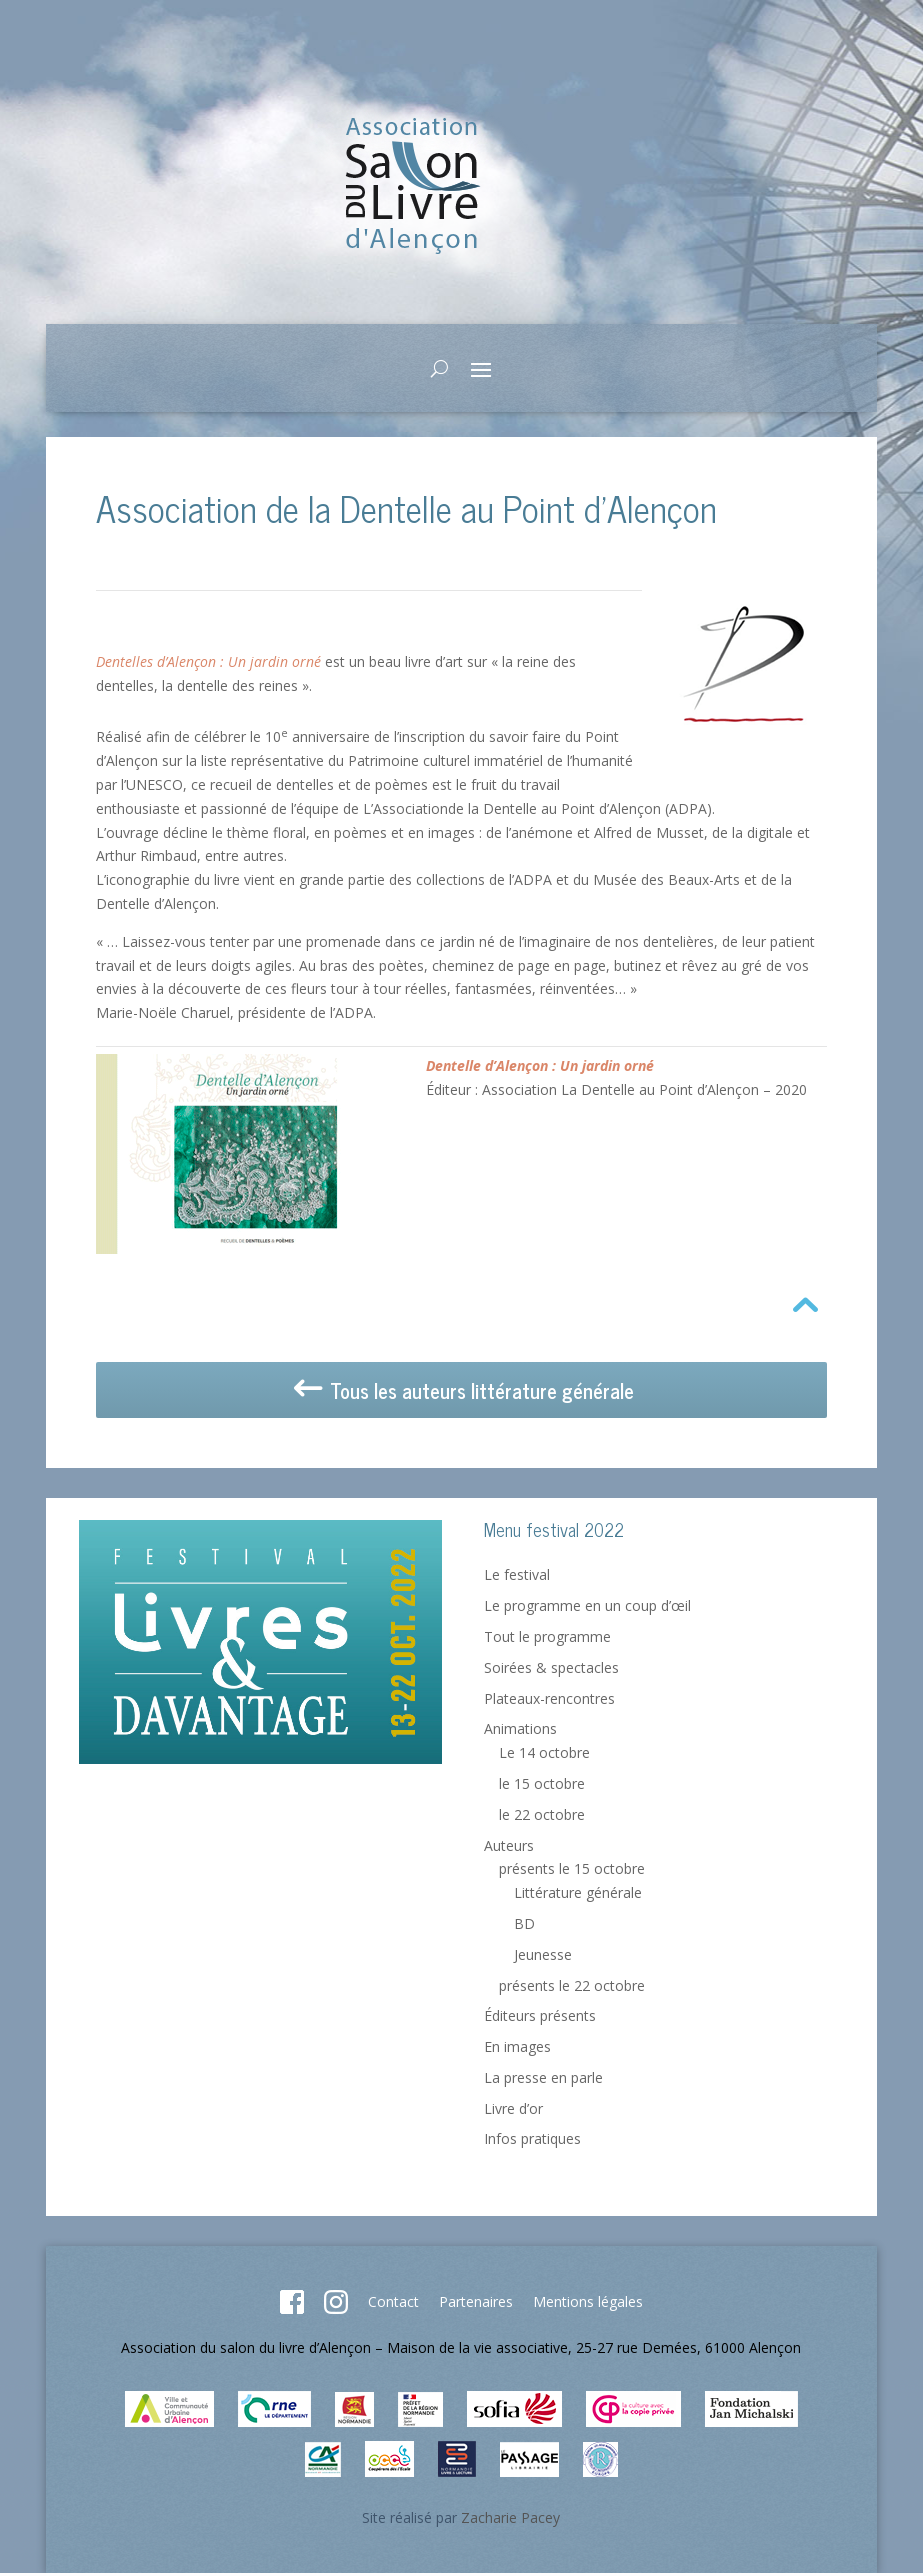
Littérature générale (578, 1892)
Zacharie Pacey (510, 2517)
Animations (520, 1728)
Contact (393, 2301)
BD (524, 1923)
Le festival (517, 1574)
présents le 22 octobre (572, 1985)
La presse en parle (543, 2077)
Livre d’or (513, 2108)
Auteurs (509, 1845)
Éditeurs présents (540, 2015)
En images (517, 2046)
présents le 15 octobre (572, 1868)
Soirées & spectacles (551, 1667)
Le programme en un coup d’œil (587, 1605)
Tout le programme (547, 1636)
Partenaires (476, 2301)
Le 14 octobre (544, 1752)
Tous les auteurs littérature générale (462, 1391)
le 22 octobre (542, 1814)
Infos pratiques (532, 2138)
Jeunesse (543, 1954)
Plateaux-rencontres (549, 1698)
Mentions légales (588, 2301)
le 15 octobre (542, 1783)
